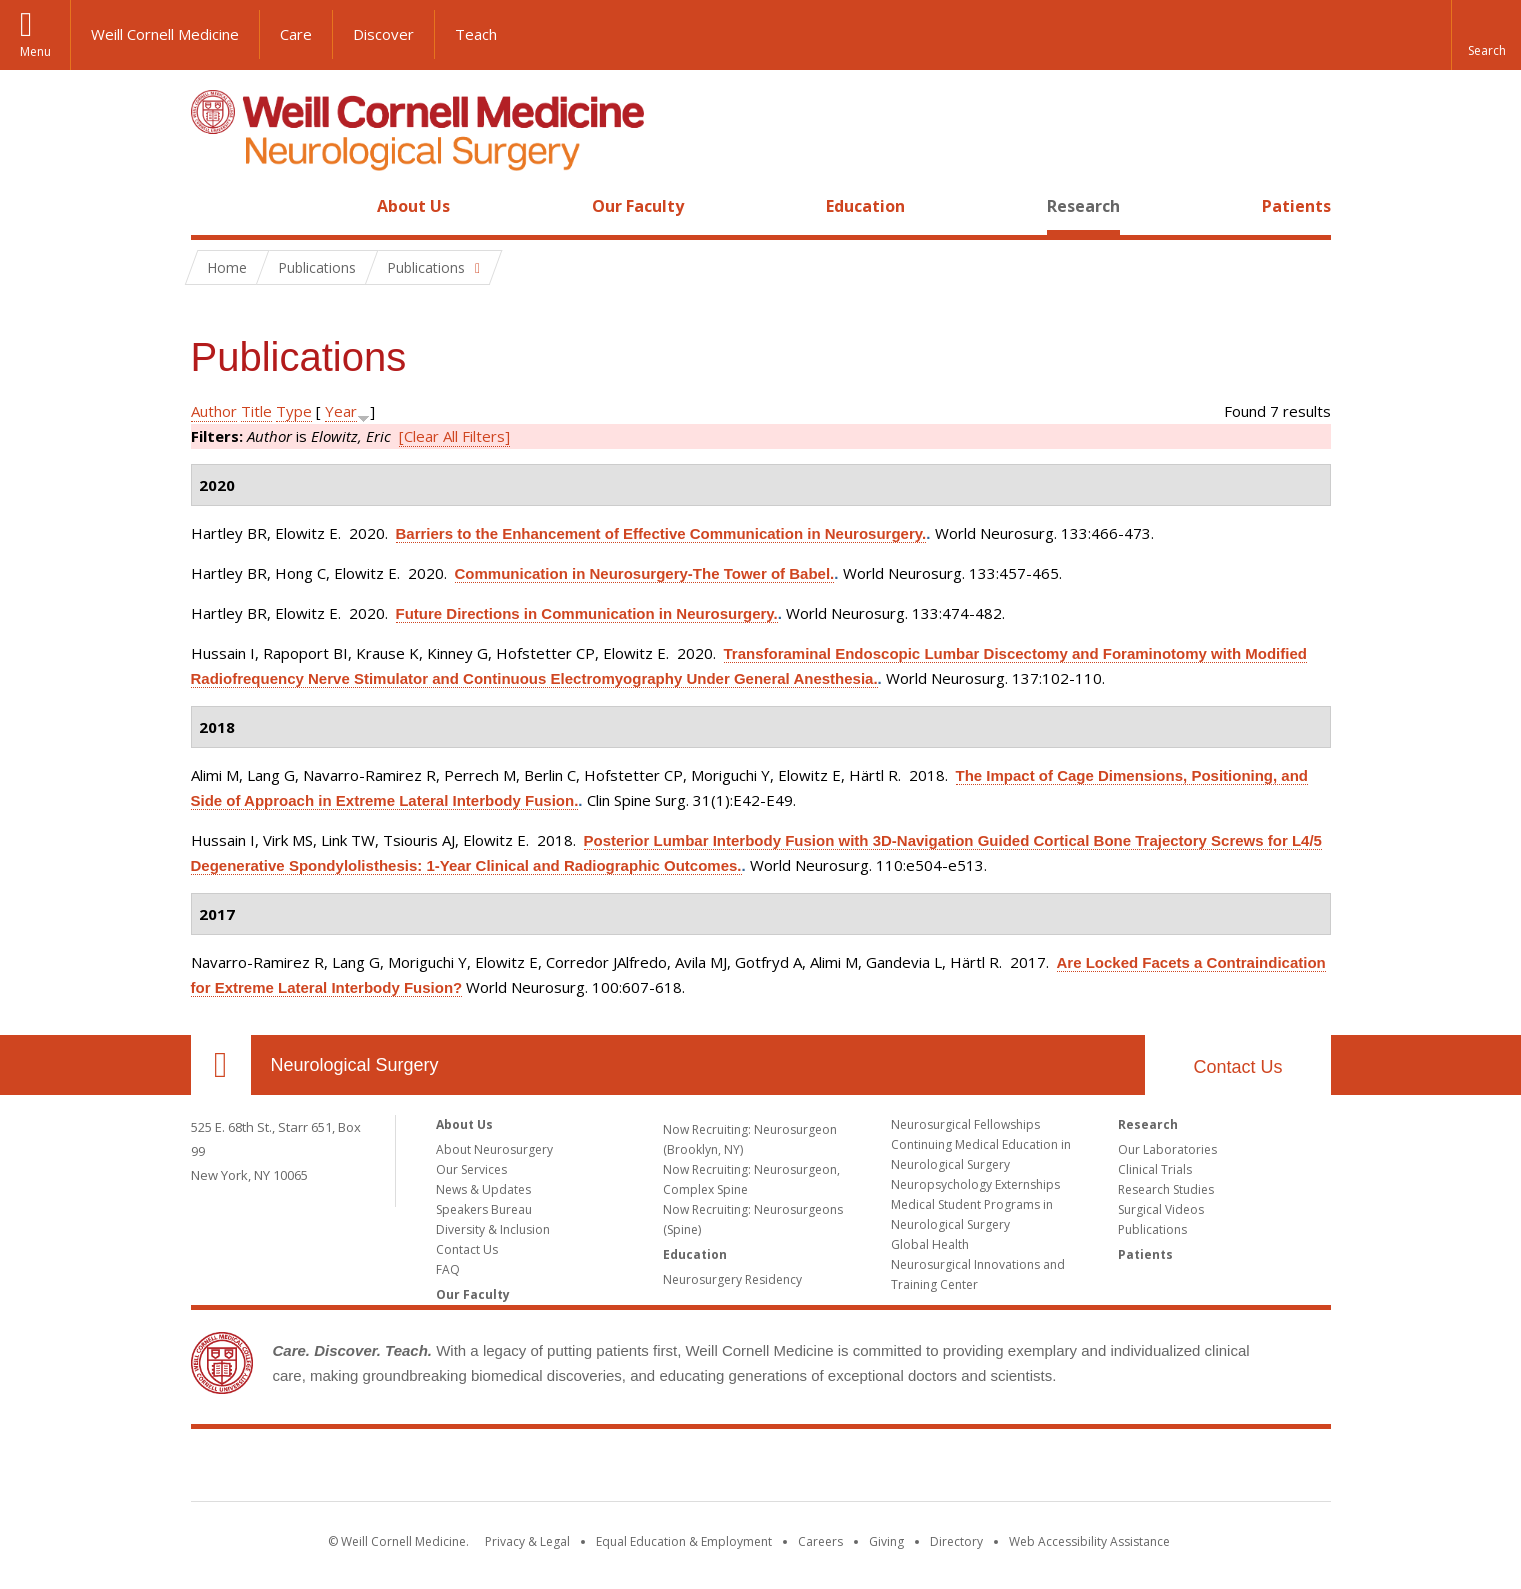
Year (341, 411)
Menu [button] (35, 51)
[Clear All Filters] (454, 436)
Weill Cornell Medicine (165, 34)
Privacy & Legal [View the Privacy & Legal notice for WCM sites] (527, 1541)
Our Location (221, 1065)
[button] (1486, 35)
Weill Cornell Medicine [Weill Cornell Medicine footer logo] (761, 1469)
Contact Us (1237, 1067)
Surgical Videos (1161, 1209)
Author (214, 411)
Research (1083, 206)
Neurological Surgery (355, 1065)
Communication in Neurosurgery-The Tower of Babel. (645, 573)
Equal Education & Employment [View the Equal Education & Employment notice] (684, 1541)
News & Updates (483, 1189)
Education (865, 206)
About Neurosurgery (494, 1149)
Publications (1152, 1229)
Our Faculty (638, 206)
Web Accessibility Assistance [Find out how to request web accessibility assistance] (1089, 1541)
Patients (1296, 206)
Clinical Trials (1155, 1169)
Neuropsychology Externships (975, 1184)
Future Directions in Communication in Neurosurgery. (587, 613)
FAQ (448, 1269)
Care (296, 34)
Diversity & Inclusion (493, 1229)
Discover (383, 34)
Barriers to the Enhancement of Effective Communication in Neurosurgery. (661, 533)
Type (294, 411)
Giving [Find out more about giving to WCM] (886, 1541)
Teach (476, 34)
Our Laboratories (1167, 1149)
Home (213, 206)
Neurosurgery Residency (732, 1279)
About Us (413, 206)
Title (256, 411)
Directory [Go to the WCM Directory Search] (956, 1541)
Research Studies (1166, 1189)
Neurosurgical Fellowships (965, 1124)
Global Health (930, 1244)
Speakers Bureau (484, 1209)
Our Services (471, 1169)
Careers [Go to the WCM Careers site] (820, 1541)
